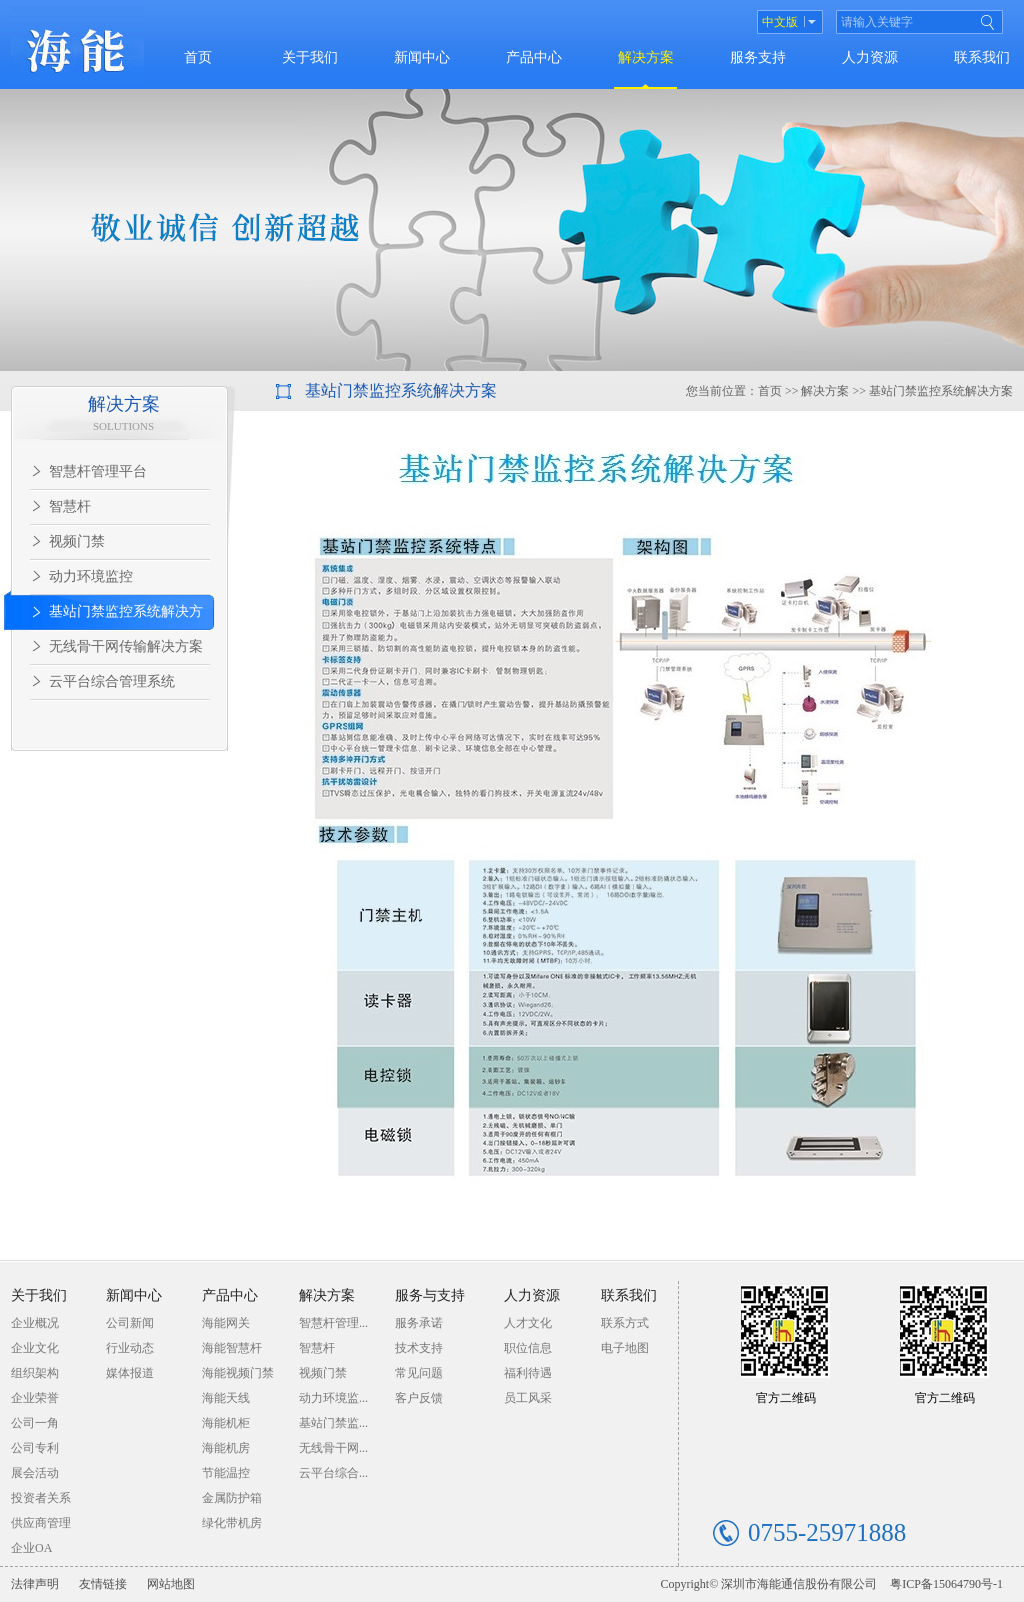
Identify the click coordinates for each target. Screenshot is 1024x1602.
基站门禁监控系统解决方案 (103, 617)
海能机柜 (226, 1423)
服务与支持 (430, 1295)
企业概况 (35, 1323)
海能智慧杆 (232, 1348)
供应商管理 (41, 1523)
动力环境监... (333, 1398)
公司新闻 (130, 1323)
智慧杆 (70, 506)
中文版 (780, 22)
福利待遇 (528, 1373)
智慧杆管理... (333, 1323)
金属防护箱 (232, 1498)
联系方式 (625, 1323)
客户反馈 (419, 1398)
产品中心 (534, 57)
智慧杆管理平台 (98, 471)
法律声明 (35, 1584)
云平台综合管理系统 (112, 681)
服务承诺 (419, 1323)
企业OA (31, 1548)
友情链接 (103, 1584)
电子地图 (625, 1348)
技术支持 (419, 1348)
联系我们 (982, 57)
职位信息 (528, 1348)
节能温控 (226, 1473)
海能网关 (226, 1323)
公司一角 (35, 1423)
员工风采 (528, 1398)
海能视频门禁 (238, 1373)
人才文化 (528, 1323)
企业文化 (35, 1348)
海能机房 (226, 1448)
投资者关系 (41, 1498)
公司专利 (35, 1448)
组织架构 (35, 1373)
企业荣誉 (35, 1398)
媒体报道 (130, 1373)
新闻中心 (422, 57)
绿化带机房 (232, 1523)
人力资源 (870, 57)
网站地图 (171, 1584)
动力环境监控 (91, 576)
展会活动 (35, 1473)
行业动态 (130, 1348)
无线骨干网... (333, 1448)
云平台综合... (333, 1473)
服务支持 (758, 57)
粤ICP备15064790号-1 (946, 1584)
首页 (198, 57)
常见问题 (419, 1373)
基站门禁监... (333, 1423)
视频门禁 (77, 541)
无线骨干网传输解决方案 (126, 646)
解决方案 (646, 57)
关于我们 (310, 57)
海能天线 (226, 1398)
